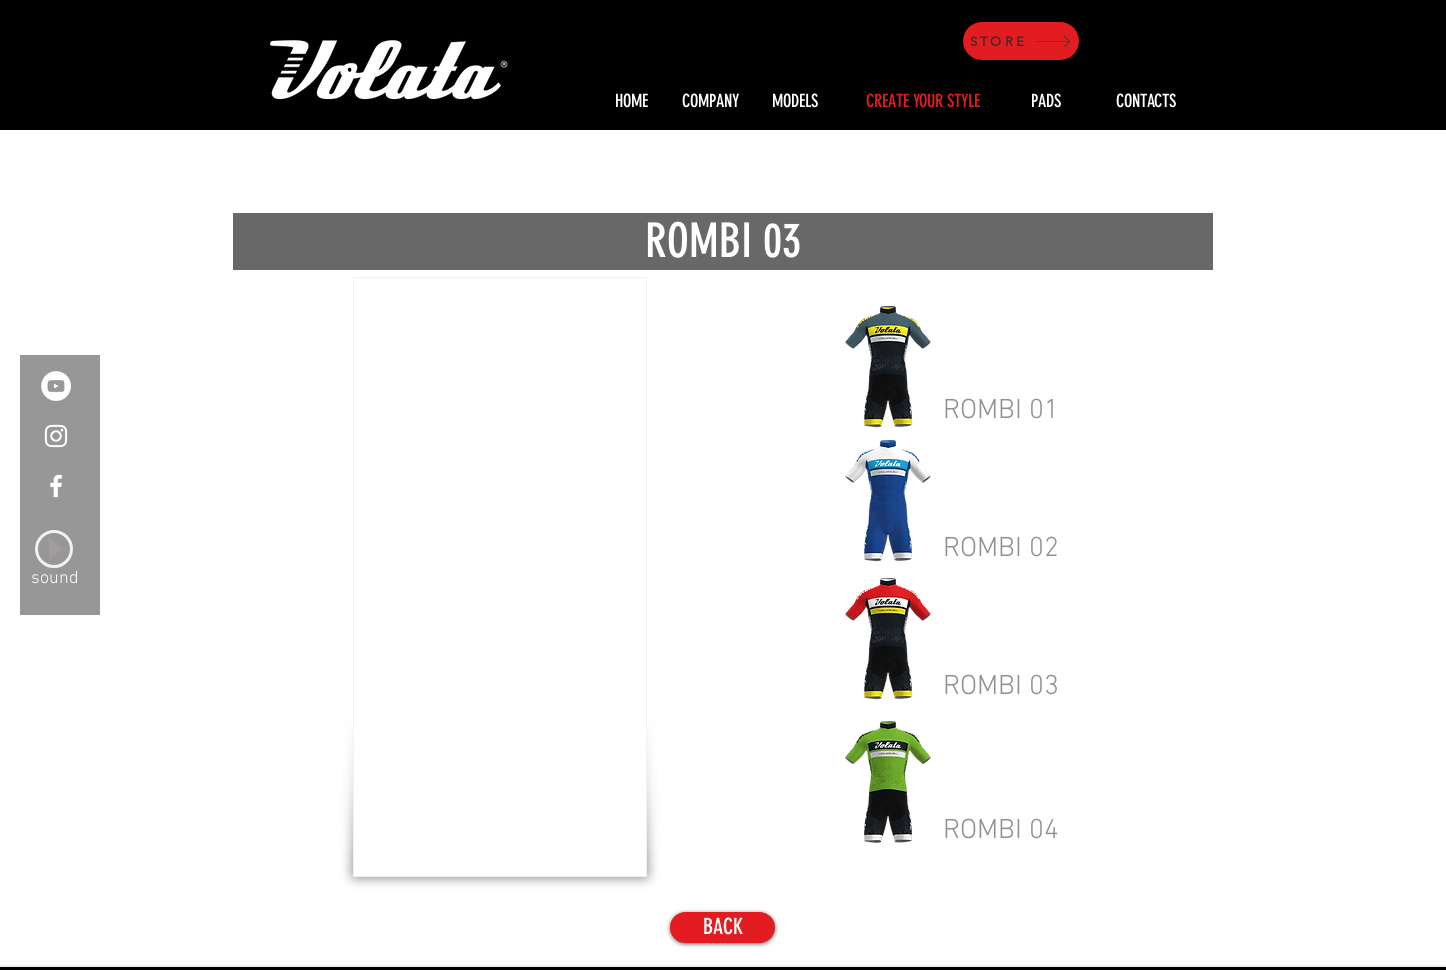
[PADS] (1046, 102)
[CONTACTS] (1146, 102)
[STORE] (1021, 41)
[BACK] (722, 927)
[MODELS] (794, 102)
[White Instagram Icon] (56, 436)
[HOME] (631, 102)
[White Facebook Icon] (56, 486)
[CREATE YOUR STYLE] (923, 102)
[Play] (54, 549)
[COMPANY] (710, 102)
